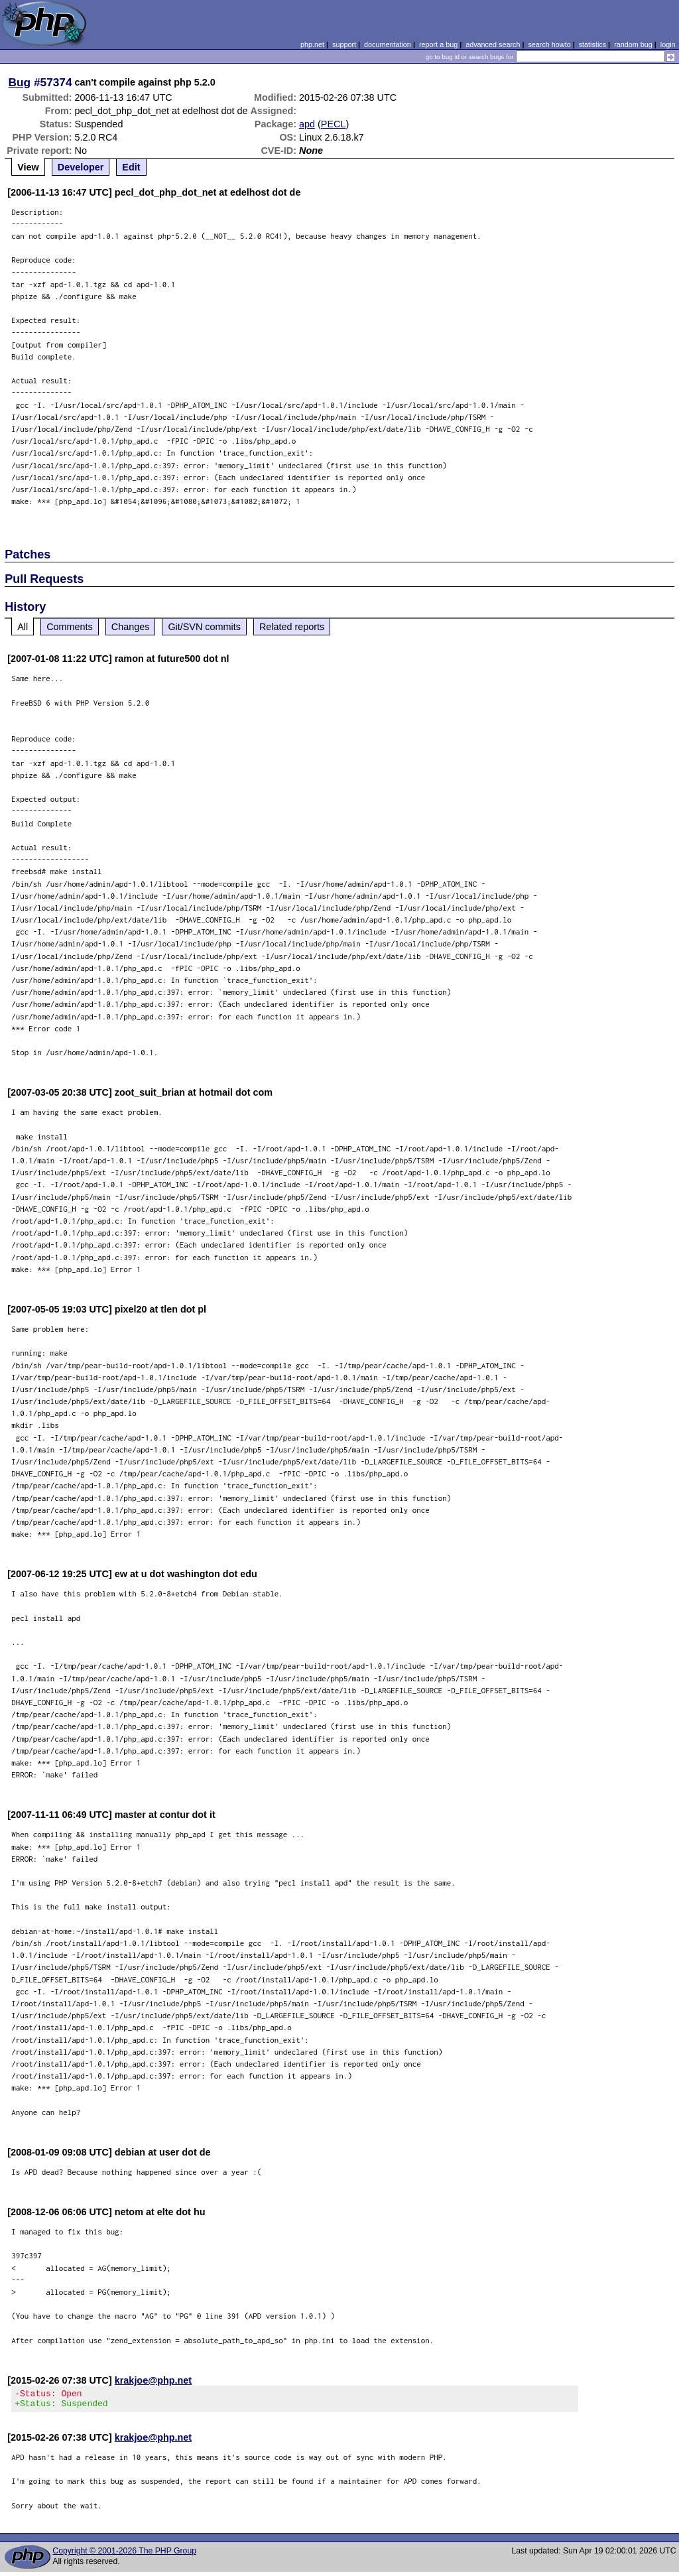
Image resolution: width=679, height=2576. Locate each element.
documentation (387, 44)
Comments (69, 626)
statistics (592, 44)
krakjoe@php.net (153, 2380)
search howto (549, 44)
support (344, 44)
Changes (130, 626)
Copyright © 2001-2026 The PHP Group (124, 2554)
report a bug (438, 44)
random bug (633, 44)
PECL (333, 124)
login (668, 44)
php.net (312, 44)
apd (307, 124)
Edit (131, 167)
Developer (81, 167)
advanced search (492, 44)
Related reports (291, 626)
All (22, 626)
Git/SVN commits (204, 626)
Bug (20, 82)
